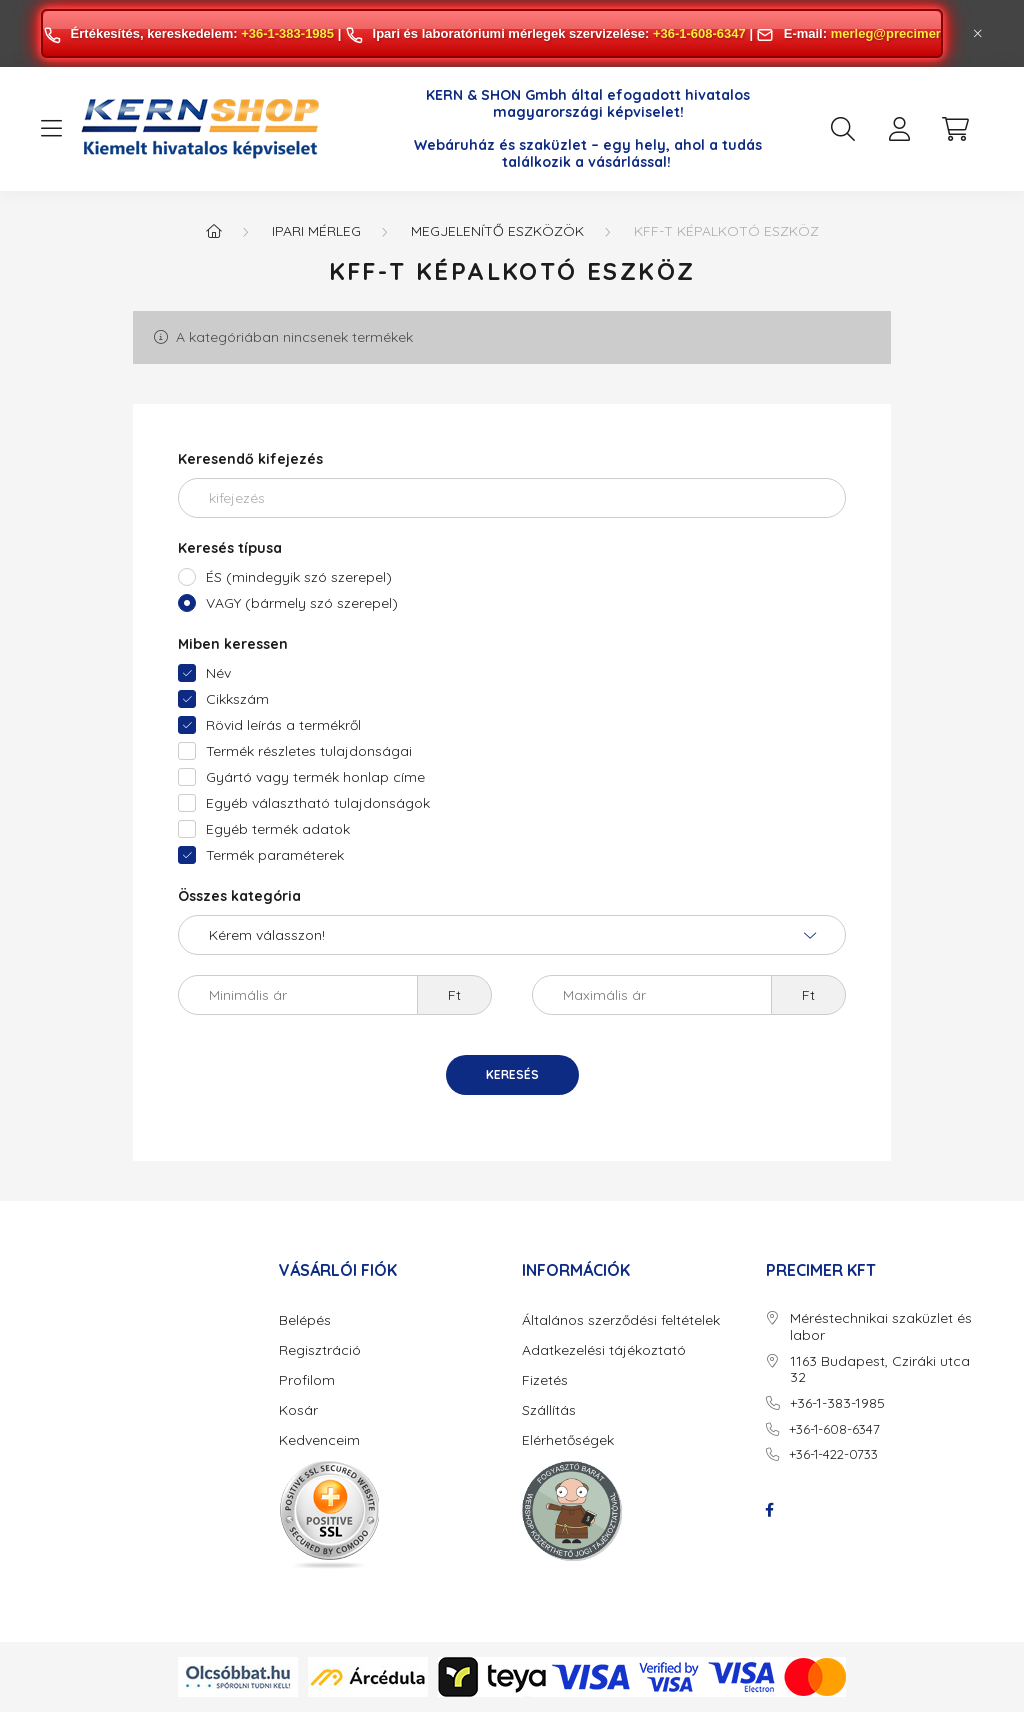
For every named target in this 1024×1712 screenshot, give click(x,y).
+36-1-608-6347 (699, 33)
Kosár (298, 1410)
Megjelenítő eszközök (497, 231)
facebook (770, 1510)
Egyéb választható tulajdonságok (318, 803)
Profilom (307, 1380)
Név (218, 673)
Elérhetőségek (568, 1440)
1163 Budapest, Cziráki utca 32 (880, 1370)
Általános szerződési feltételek (621, 1320)
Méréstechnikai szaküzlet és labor (881, 1327)
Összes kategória (239, 896)
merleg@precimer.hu (895, 33)
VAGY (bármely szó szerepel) (302, 603)
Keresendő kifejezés (250, 459)
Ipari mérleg (316, 231)
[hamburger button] (51, 129)
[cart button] (955, 129)
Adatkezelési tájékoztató (604, 1350)
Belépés (305, 1320)
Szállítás (549, 1410)
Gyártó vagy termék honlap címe (315, 777)
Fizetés (545, 1380)
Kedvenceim (319, 1440)
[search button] (843, 129)
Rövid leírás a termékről (283, 725)
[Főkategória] (214, 231)
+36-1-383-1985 (287, 33)
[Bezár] (978, 34)
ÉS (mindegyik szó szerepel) (299, 577)
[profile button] (899, 129)
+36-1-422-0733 (833, 1454)
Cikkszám (237, 699)
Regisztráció (320, 1350)
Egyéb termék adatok (278, 829)
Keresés (512, 1074)
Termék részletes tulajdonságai (309, 751)
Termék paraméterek (275, 855)
